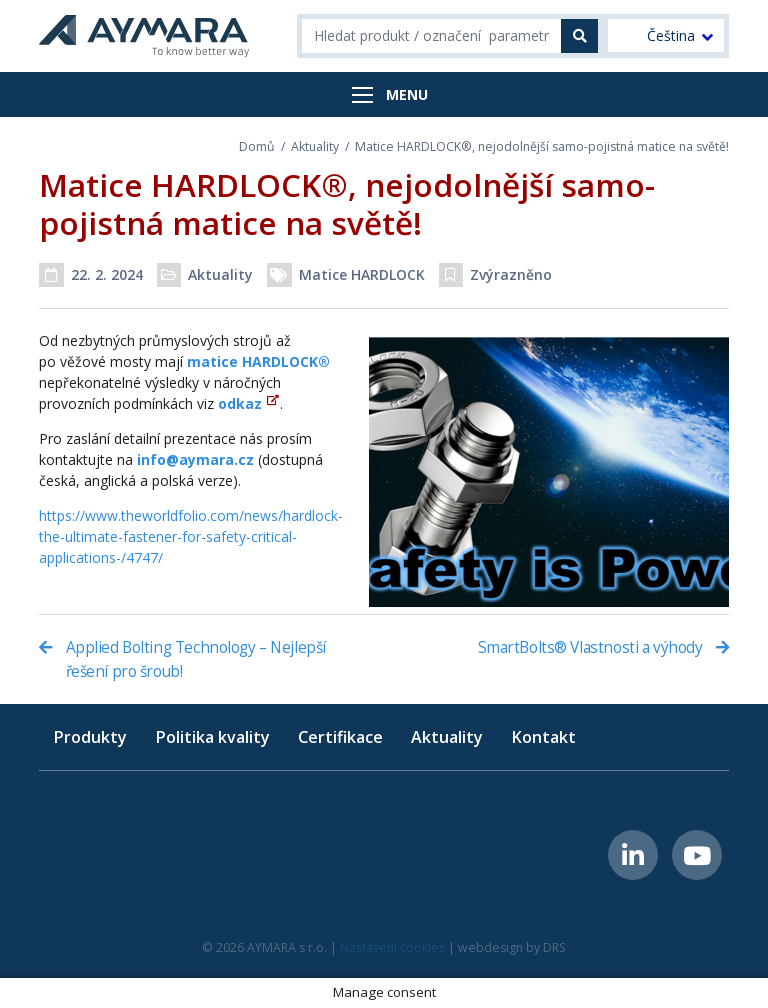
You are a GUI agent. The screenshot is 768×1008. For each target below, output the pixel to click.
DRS (554, 947)
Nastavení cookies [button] (392, 947)
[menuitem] (666, 35)
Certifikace (340, 737)
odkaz (240, 403)
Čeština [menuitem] (671, 36)
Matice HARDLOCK (362, 274)
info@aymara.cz (195, 459)
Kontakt (543, 737)
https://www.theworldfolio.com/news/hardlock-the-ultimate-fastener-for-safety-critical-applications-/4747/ (191, 536)
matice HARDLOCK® (258, 361)
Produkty (90, 737)
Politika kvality (212, 737)
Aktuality (315, 146)
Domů (257, 146)
